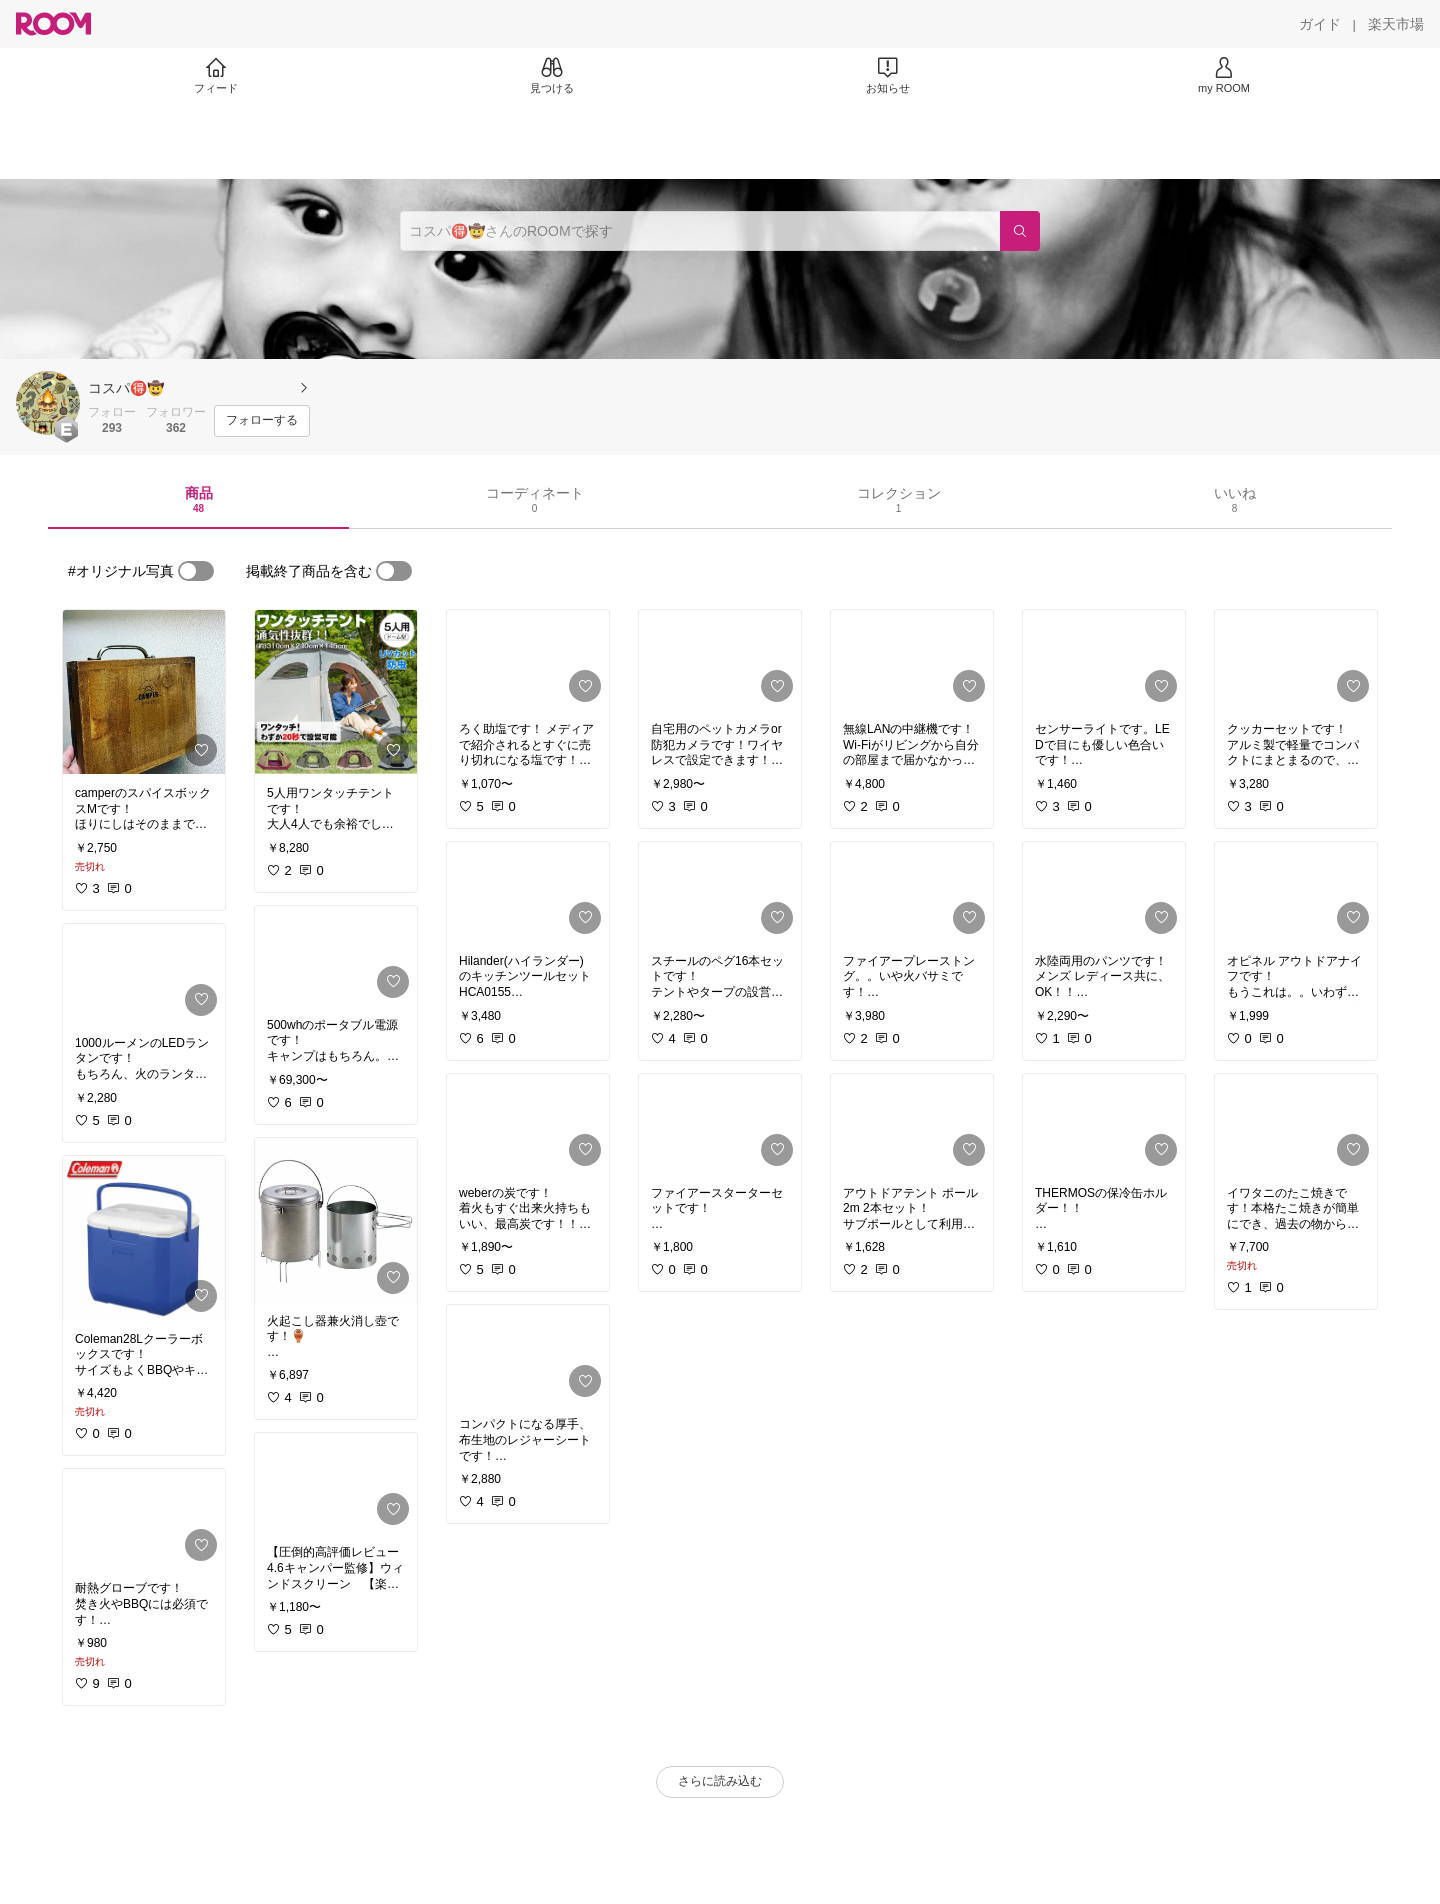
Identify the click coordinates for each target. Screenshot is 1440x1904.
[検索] (1020, 231)
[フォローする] (262, 421)
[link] (144, 692)
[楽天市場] (1396, 24)
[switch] (196, 571)
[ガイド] (1320, 24)
